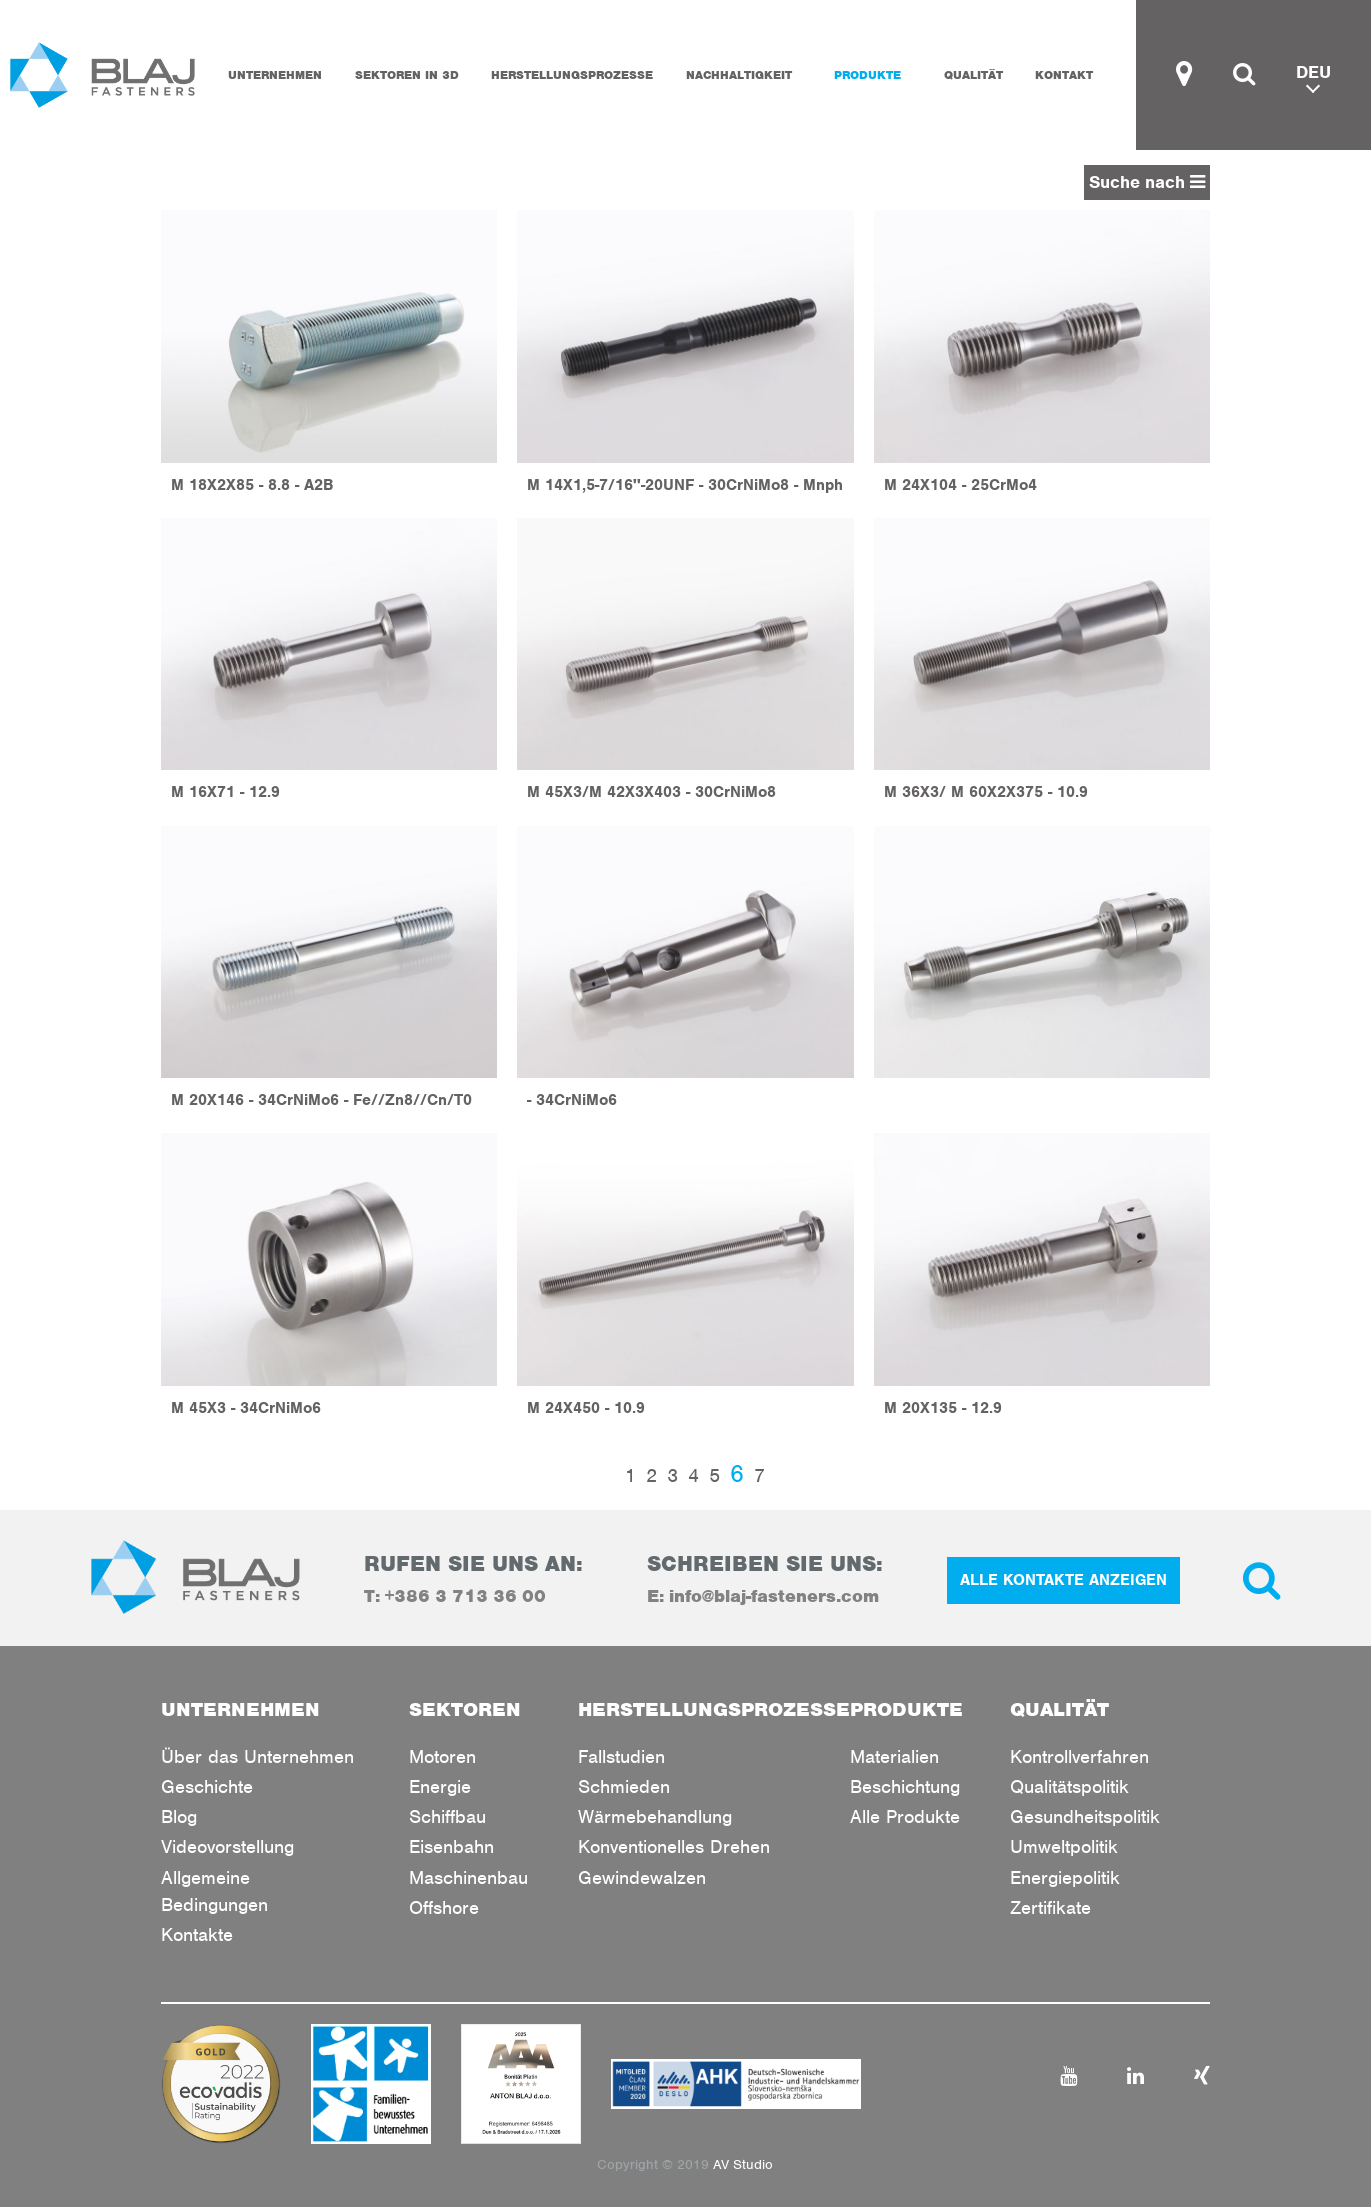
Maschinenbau (468, 1877)
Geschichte (207, 1786)
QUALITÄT (973, 75)
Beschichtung (905, 1786)
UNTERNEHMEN (275, 75)
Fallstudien (621, 1756)
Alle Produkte (905, 1816)
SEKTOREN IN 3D (407, 75)
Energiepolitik (1065, 1877)
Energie (440, 1786)
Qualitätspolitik (1069, 1786)
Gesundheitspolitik (1085, 1816)
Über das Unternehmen (257, 1756)
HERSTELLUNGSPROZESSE (572, 75)
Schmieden (624, 1786)
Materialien (894, 1756)
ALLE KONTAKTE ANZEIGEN (1063, 1580)
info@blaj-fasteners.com (774, 1596)
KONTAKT (1064, 75)
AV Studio (743, 2164)
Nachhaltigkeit (739, 75)
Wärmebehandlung (655, 1816)
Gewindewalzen (642, 1877)
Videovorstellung (227, 1846)
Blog (179, 1816)
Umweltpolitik (1064, 1846)
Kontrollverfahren (1079, 1756)
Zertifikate (1050, 1907)
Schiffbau (447, 1816)
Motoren (442, 1756)
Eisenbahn (451, 1846)
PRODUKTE (867, 75)
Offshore (444, 1907)
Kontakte (197, 1934)
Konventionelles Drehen (674, 1846)
